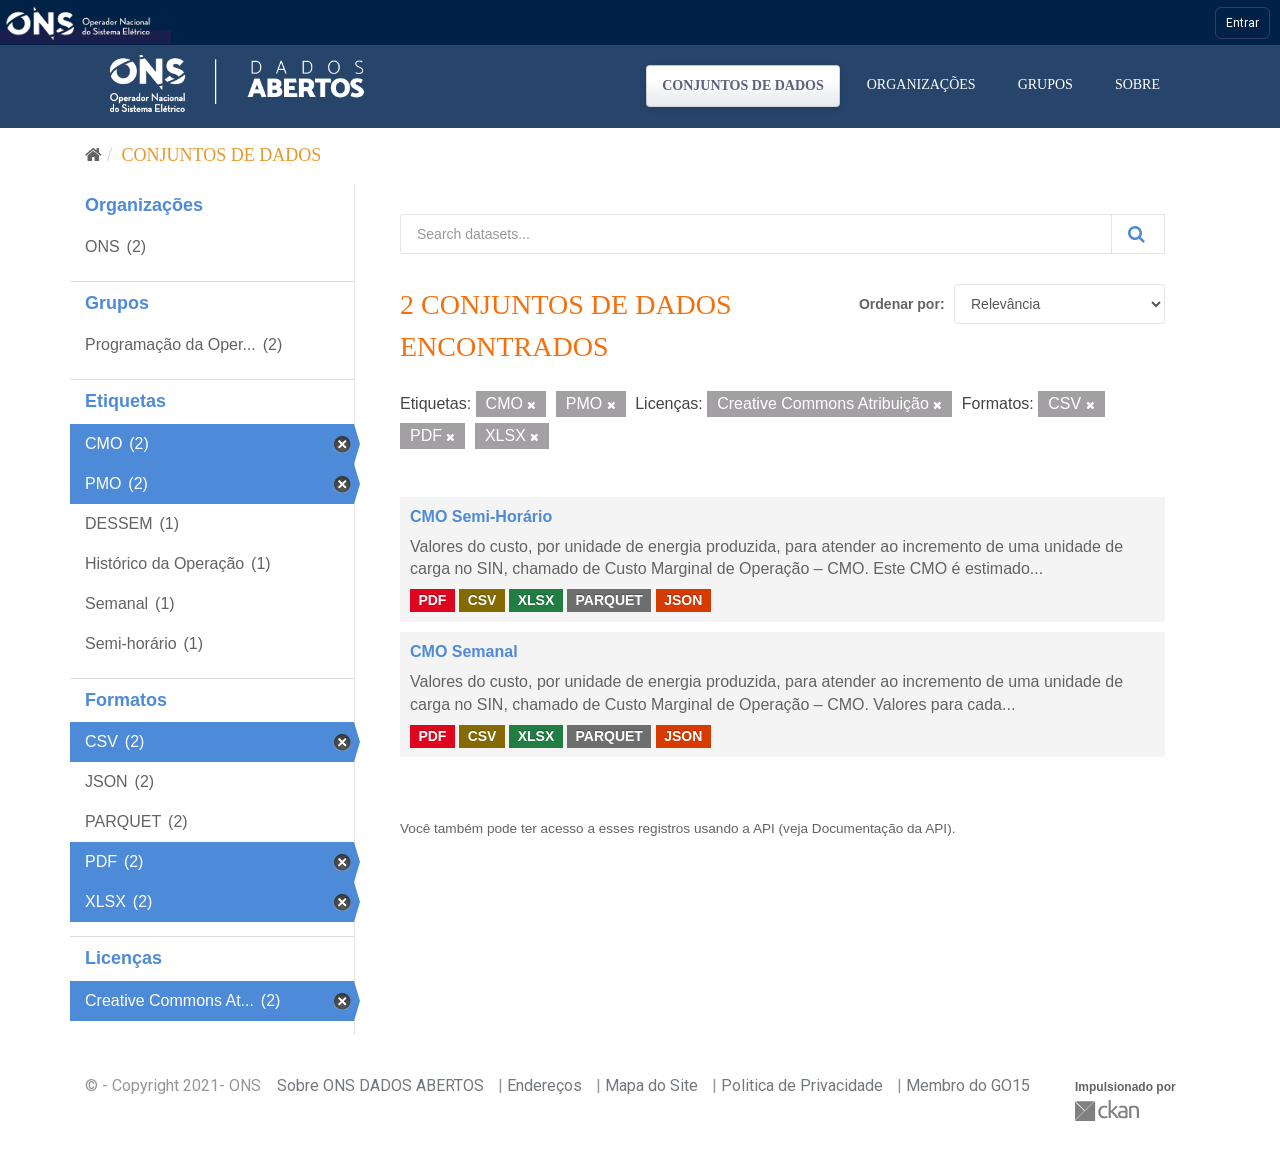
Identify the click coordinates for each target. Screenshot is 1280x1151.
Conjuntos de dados (743, 85)
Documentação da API (879, 828)
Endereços (544, 1085)
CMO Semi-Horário (481, 516)
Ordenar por (899, 304)
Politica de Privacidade (802, 1085)
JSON (683, 600)
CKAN (1109, 1110)
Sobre (1137, 84)
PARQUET (608, 600)
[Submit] (1138, 234)
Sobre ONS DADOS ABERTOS (380, 1085)
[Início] (93, 155)
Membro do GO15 (968, 1085)
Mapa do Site (651, 1085)
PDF (432, 600)
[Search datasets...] (756, 234)
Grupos (1045, 84)
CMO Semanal (464, 651)
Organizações (921, 84)
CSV (482, 600)
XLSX (536, 600)
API (764, 828)
